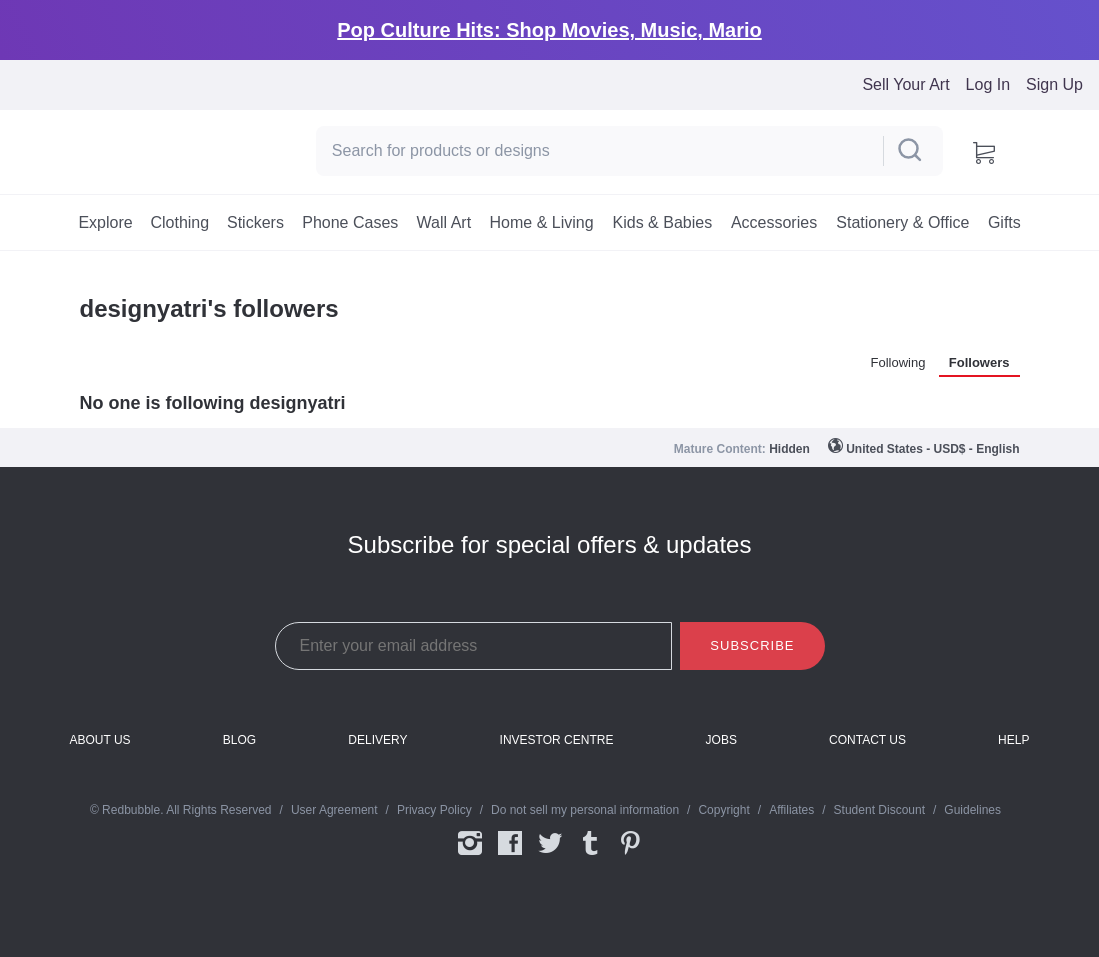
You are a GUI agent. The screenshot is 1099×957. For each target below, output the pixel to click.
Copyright (723, 810)
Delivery (377, 740)
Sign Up (1054, 84)
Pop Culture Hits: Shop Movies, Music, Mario (549, 30)
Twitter (550, 844)
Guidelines (972, 810)
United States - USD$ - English (932, 449)
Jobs (721, 740)
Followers (979, 362)
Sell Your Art (905, 84)
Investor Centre (557, 740)
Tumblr (590, 844)
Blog (239, 740)
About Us (100, 740)
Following (898, 362)
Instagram (470, 844)
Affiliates (791, 810)
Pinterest (630, 844)
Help (1013, 740)
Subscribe (752, 645)
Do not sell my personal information (585, 810)
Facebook (510, 844)
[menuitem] (106, 223)
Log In (988, 84)
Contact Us (867, 740)
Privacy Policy (434, 810)
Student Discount (879, 810)
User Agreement (334, 810)
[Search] (597, 151)
